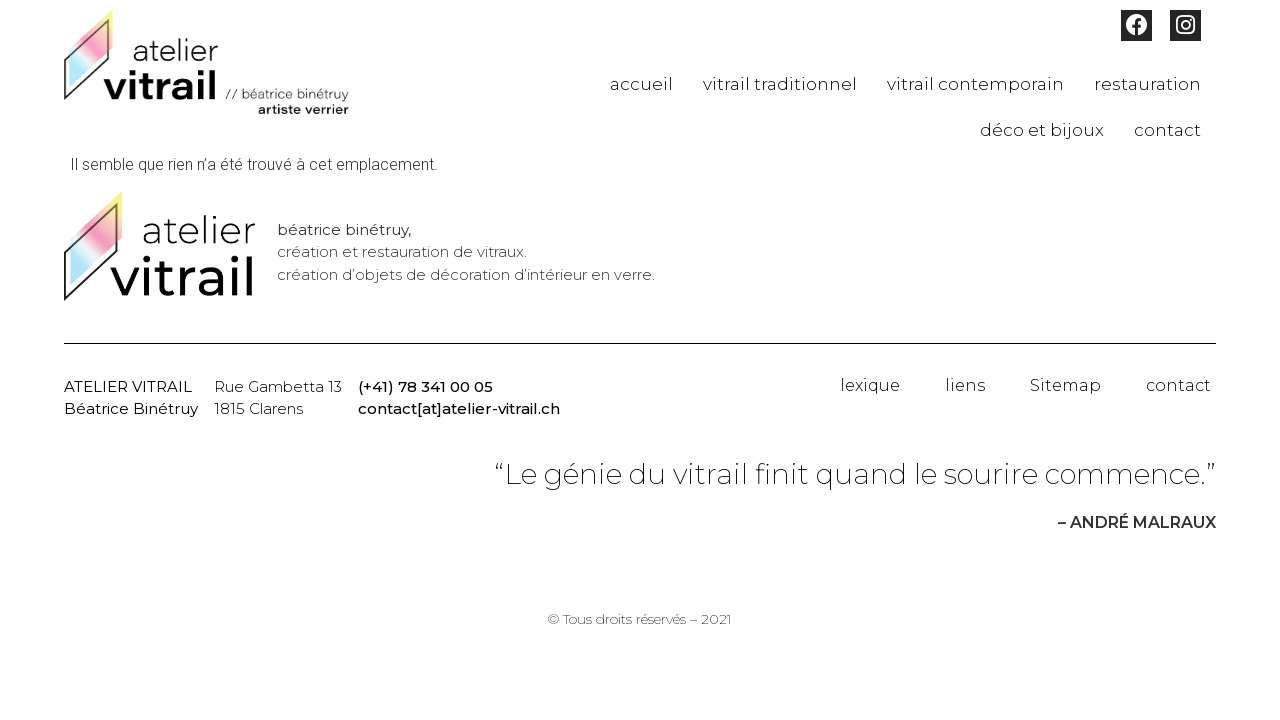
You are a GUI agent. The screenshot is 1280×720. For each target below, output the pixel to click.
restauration (1147, 84)
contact (1167, 130)
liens (965, 385)
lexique (870, 385)
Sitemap (1065, 385)
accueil (641, 84)
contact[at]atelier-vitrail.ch (459, 408)
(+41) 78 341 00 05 (425, 386)
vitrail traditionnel (780, 84)
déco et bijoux (1042, 130)
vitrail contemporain (975, 84)
